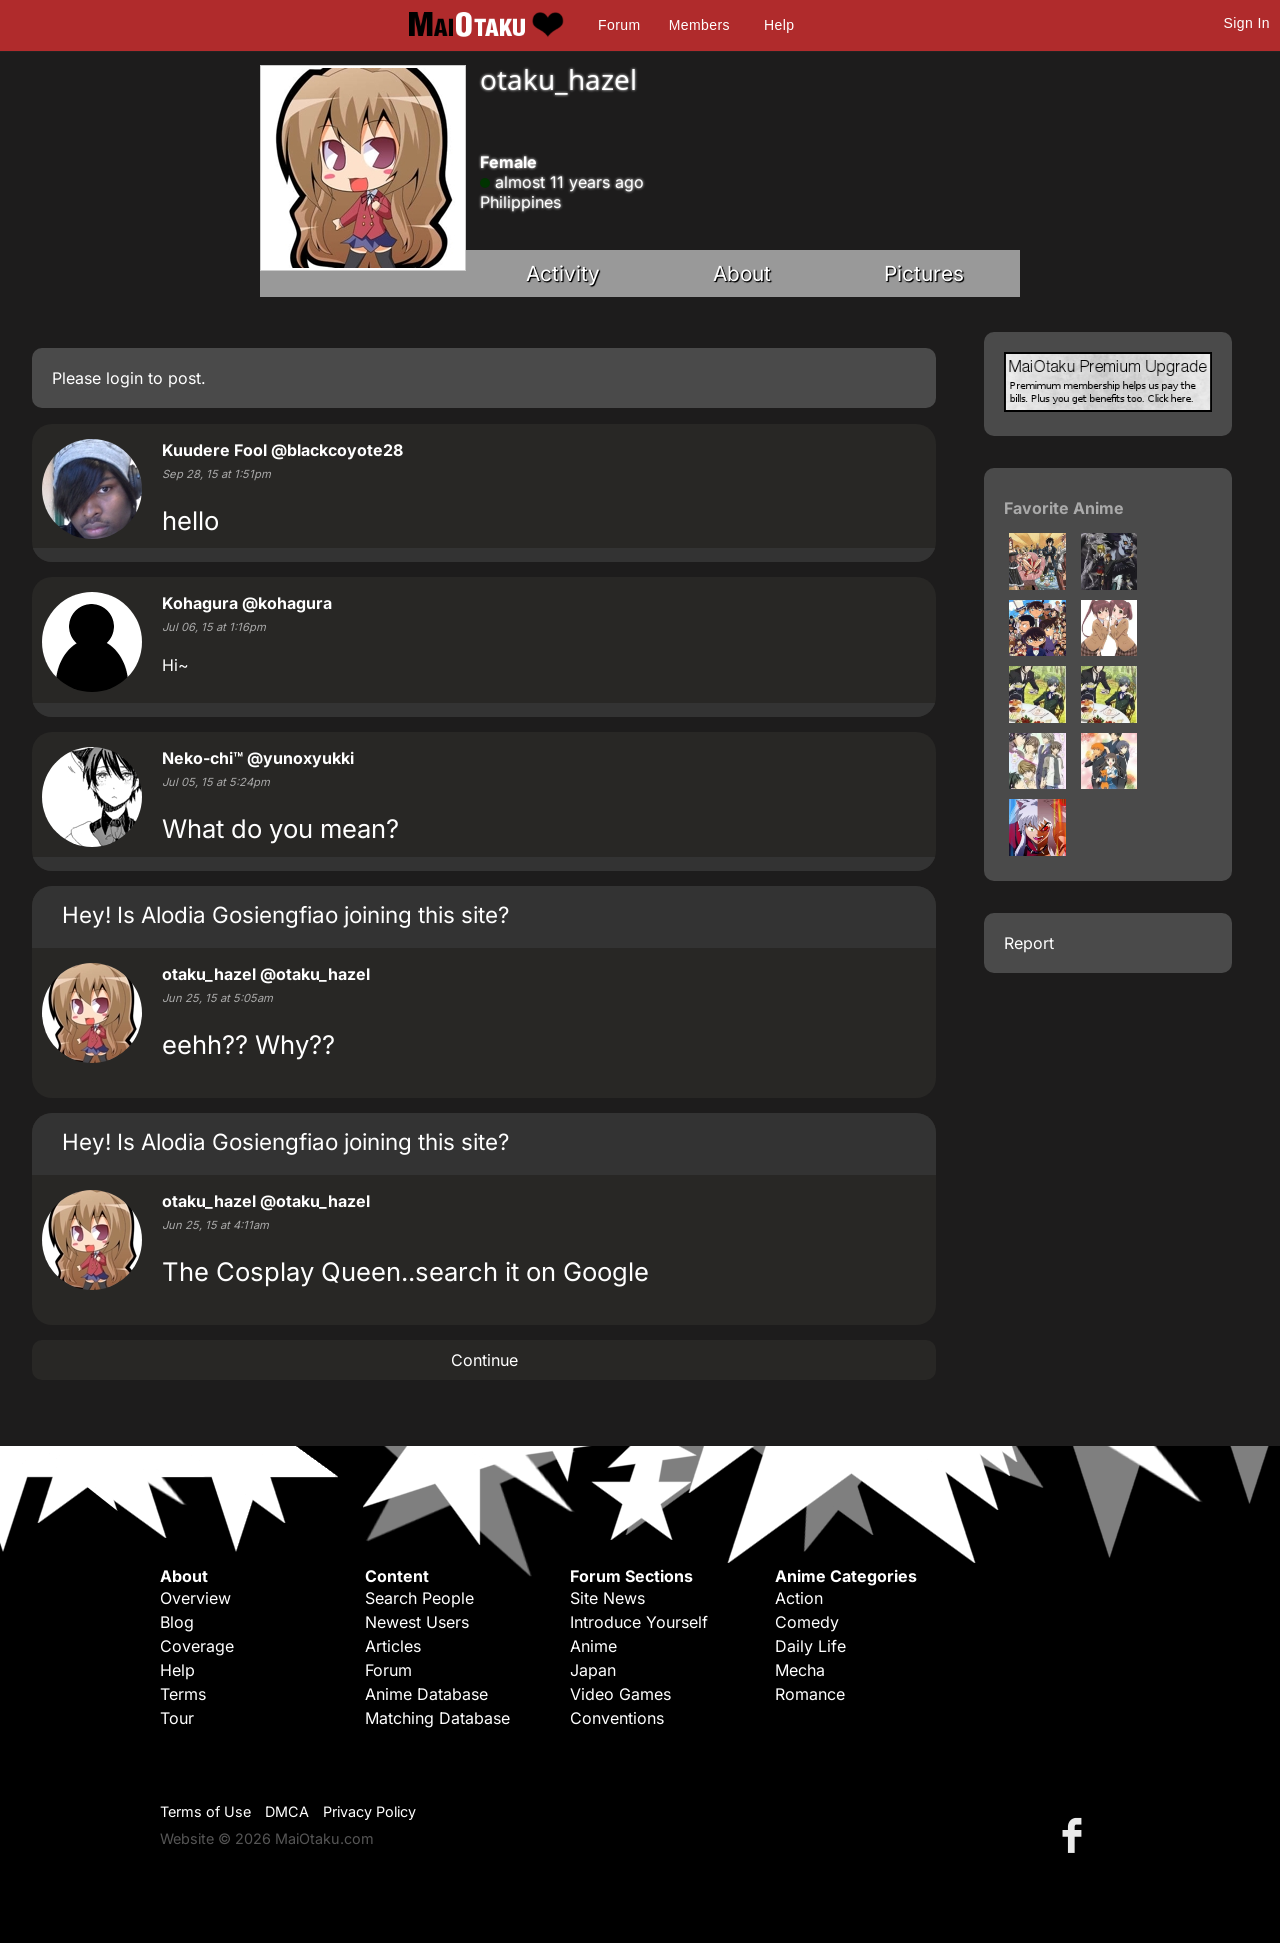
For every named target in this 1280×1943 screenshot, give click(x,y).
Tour (177, 1718)
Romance (810, 1694)
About (742, 273)
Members (699, 25)
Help (779, 25)
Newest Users (417, 1622)
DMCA (287, 1811)
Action (799, 1598)
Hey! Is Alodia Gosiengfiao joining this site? (285, 914)
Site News (607, 1598)
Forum (619, 25)
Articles (393, 1646)
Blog (177, 1622)
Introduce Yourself (639, 1622)
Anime (593, 1646)
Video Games (620, 1694)
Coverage (197, 1646)
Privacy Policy (369, 1811)
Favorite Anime (1064, 508)
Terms (183, 1694)
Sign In (1247, 23)
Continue (484, 1360)
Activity (563, 273)
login (124, 378)
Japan (593, 1670)
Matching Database (437, 1718)
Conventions (617, 1718)
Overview (195, 1598)
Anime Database (426, 1694)
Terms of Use (205, 1811)
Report (1029, 943)
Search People (419, 1598)
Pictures (924, 273)
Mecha (800, 1670)
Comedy (807, 1622)
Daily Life (810, 1646)
